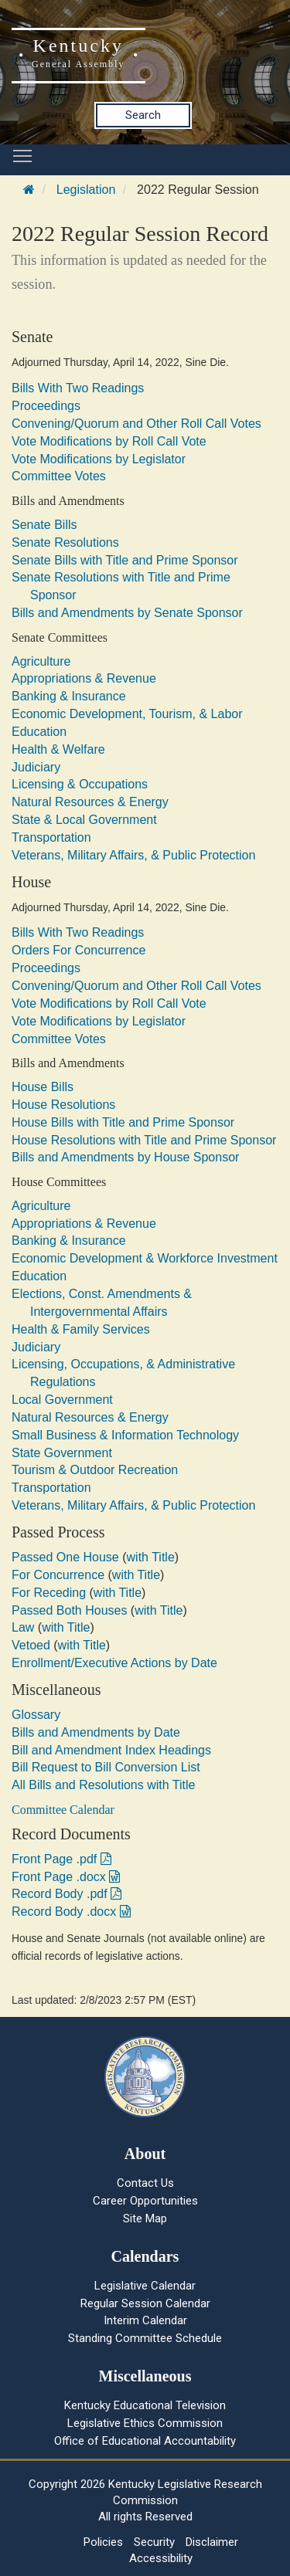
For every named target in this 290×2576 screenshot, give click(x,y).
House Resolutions (63, 1104)
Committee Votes (59, 476)
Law (23, 1627)
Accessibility (161, 2558)
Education (39, 731)
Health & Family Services (81, 1329)
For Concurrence (58, 1574)
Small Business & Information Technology (125, 1435)
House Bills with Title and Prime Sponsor (123, 1122)
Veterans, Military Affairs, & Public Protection (133, 855)
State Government (62, 1452)
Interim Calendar (145, 2320)
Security (154, 2542)
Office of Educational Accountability (145, 2441)
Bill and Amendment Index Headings (111, 1750)
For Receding (49, 1592)
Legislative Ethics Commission (145, 2423)
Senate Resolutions (65, 542)
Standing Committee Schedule (145, 2338)
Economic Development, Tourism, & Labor (127, 713)
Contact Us (145, 2183)
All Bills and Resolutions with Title (103, 1784)
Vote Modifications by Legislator (99, 459)
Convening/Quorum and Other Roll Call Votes (136, 423)
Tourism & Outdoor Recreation (95, 1469)
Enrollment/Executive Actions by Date (114, 1662)
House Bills (42, 1086)
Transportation (51, 837)
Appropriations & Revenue (84, 678)
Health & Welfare (58, 749)
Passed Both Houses (69, 1610)
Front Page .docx (66, 1876)
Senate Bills (44, 524)
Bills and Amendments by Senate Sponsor (127, 612)
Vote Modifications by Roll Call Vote (109, 441)
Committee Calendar (63, 1809)
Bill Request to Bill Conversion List (106, 1767)
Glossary (36, 1714)
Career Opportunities (145, 2201)
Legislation (86, 189)
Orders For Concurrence (78, 950)
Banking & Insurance (69, 696)
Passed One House (65, 1557)
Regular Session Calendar (145, 2303)
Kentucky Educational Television (145, 2405)
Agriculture (41, 661)
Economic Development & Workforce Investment (145, 1258)
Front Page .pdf (61, 1859)
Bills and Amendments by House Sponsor (125, 1157)
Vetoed (31, 1645)
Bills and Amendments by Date (96, 1732)
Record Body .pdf (66, 1893)
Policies (103, 2542)
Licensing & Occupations (80, 784)
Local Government (62, 1399)
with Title (151, 1557)
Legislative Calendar (145, 2286)
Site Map (145, 2218)
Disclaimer (212, 2542)
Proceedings (46, 405)
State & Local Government (84, 819)
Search (143, 115)
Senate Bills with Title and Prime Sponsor (125, 560)
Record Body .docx (71, 1911)
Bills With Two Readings (78, 388)
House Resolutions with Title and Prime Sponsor (144, 1140)
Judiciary (36, 767)
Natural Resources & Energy (90, 801)
